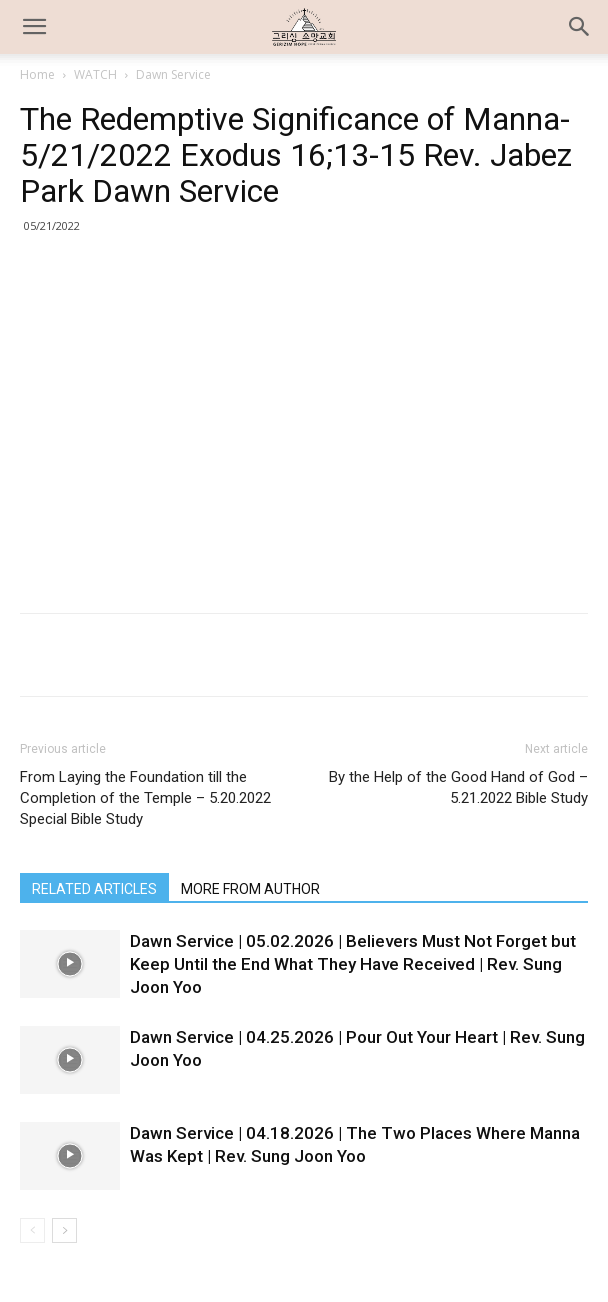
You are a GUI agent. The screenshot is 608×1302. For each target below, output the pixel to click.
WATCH (95, 74)
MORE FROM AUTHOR (250, 889)
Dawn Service (173, 74)
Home (37, 74)
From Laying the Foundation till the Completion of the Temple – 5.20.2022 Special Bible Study (145, 798)
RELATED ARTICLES (94, 889)
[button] (580, 27)
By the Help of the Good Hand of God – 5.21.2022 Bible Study (458, 787)
